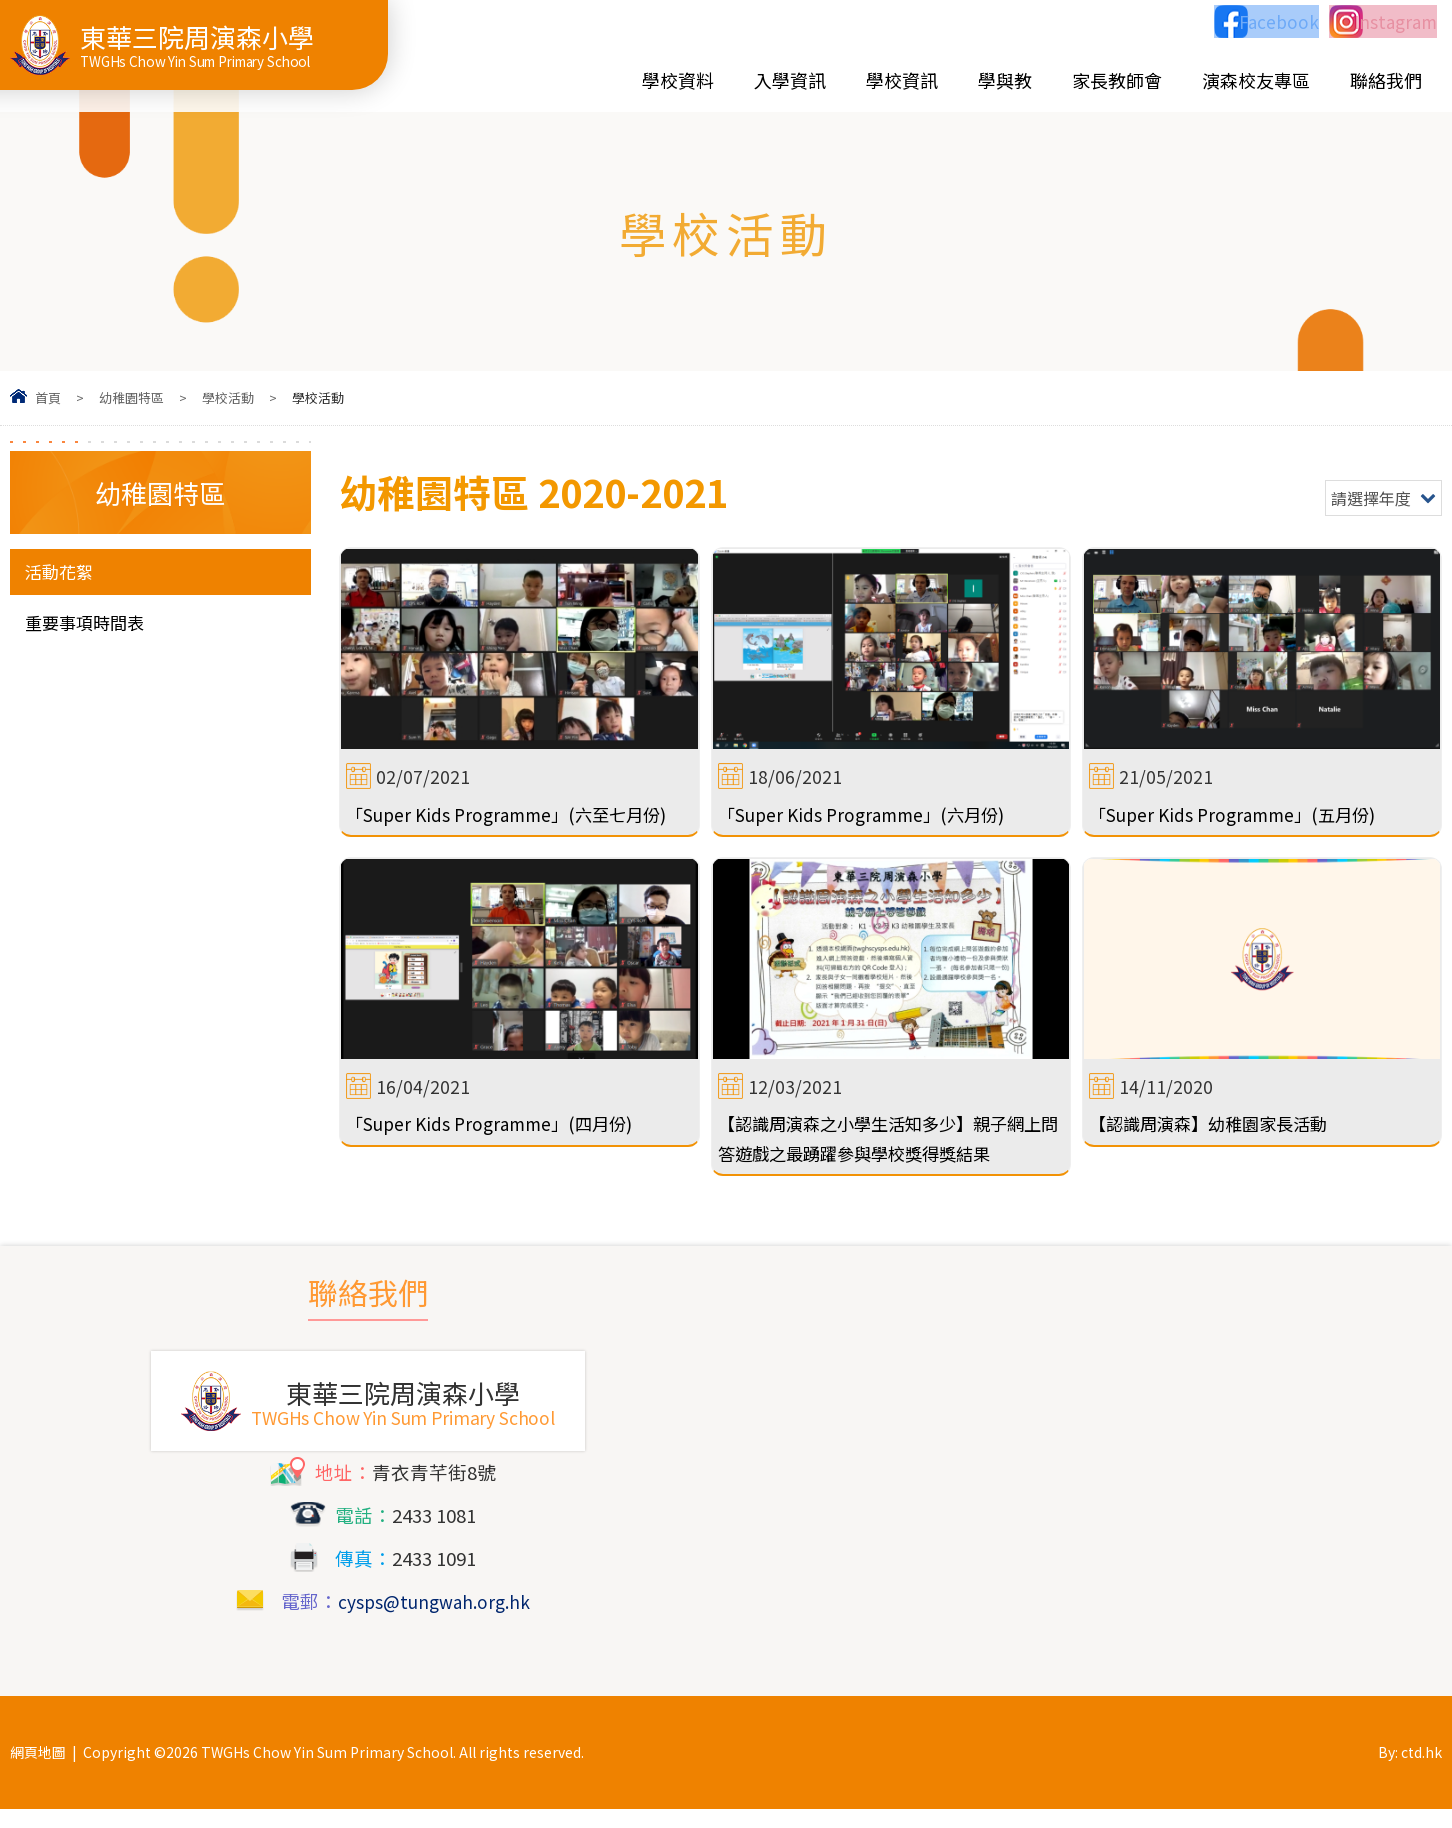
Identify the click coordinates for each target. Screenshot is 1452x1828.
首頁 (48, 397)
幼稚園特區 (131, 397)
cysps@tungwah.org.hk (434, 1620)
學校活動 (228, 397)
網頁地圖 (38, 1771)
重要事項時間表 (91, 625)
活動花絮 (63, 572)
